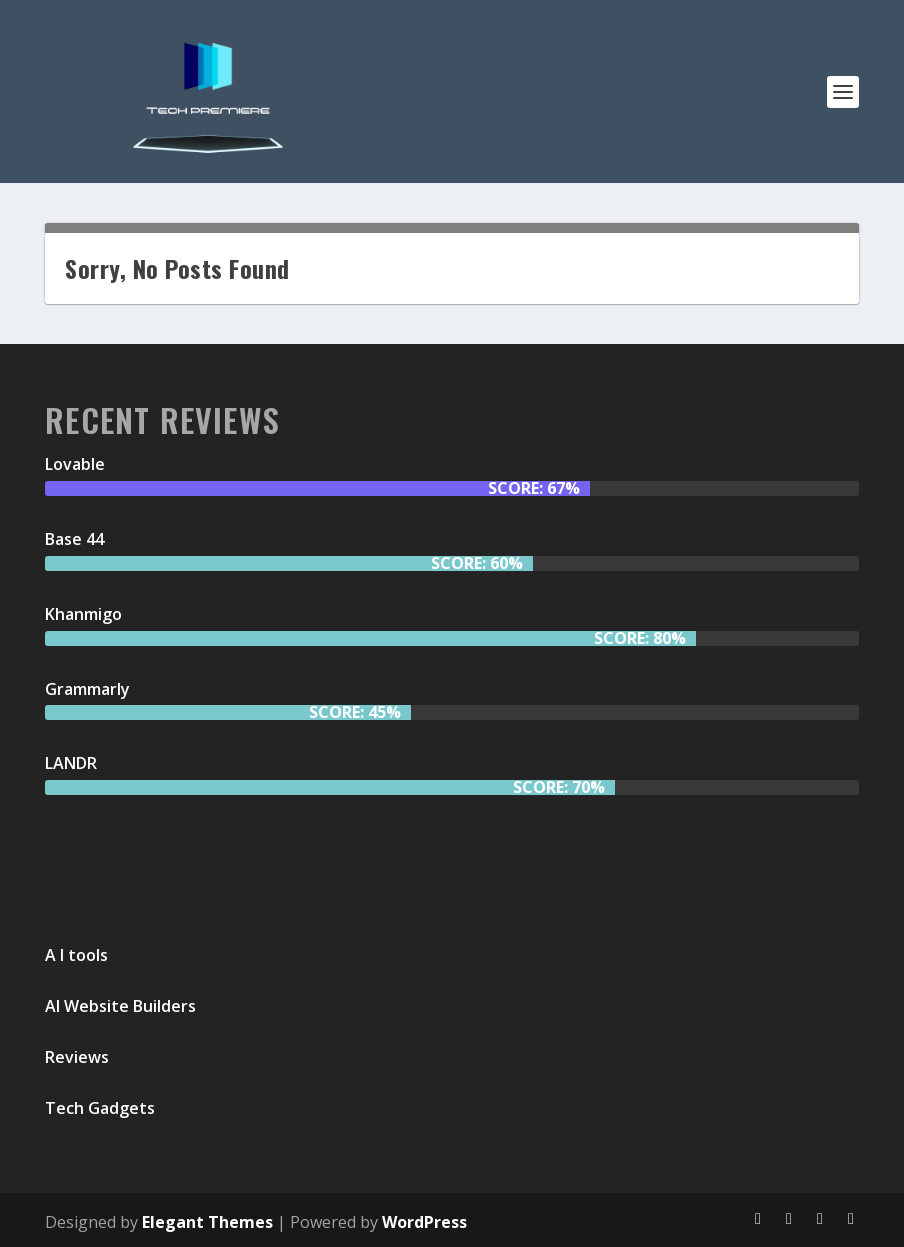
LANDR (71, 763)
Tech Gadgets (100, 1108)
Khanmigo (83, 614)
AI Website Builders (120, 1006)
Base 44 (74, 539)
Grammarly (87, 689)
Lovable (75, 464)
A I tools (76, 955)
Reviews (77, 1057)
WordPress (424, 1222)
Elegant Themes (207, 1222)
